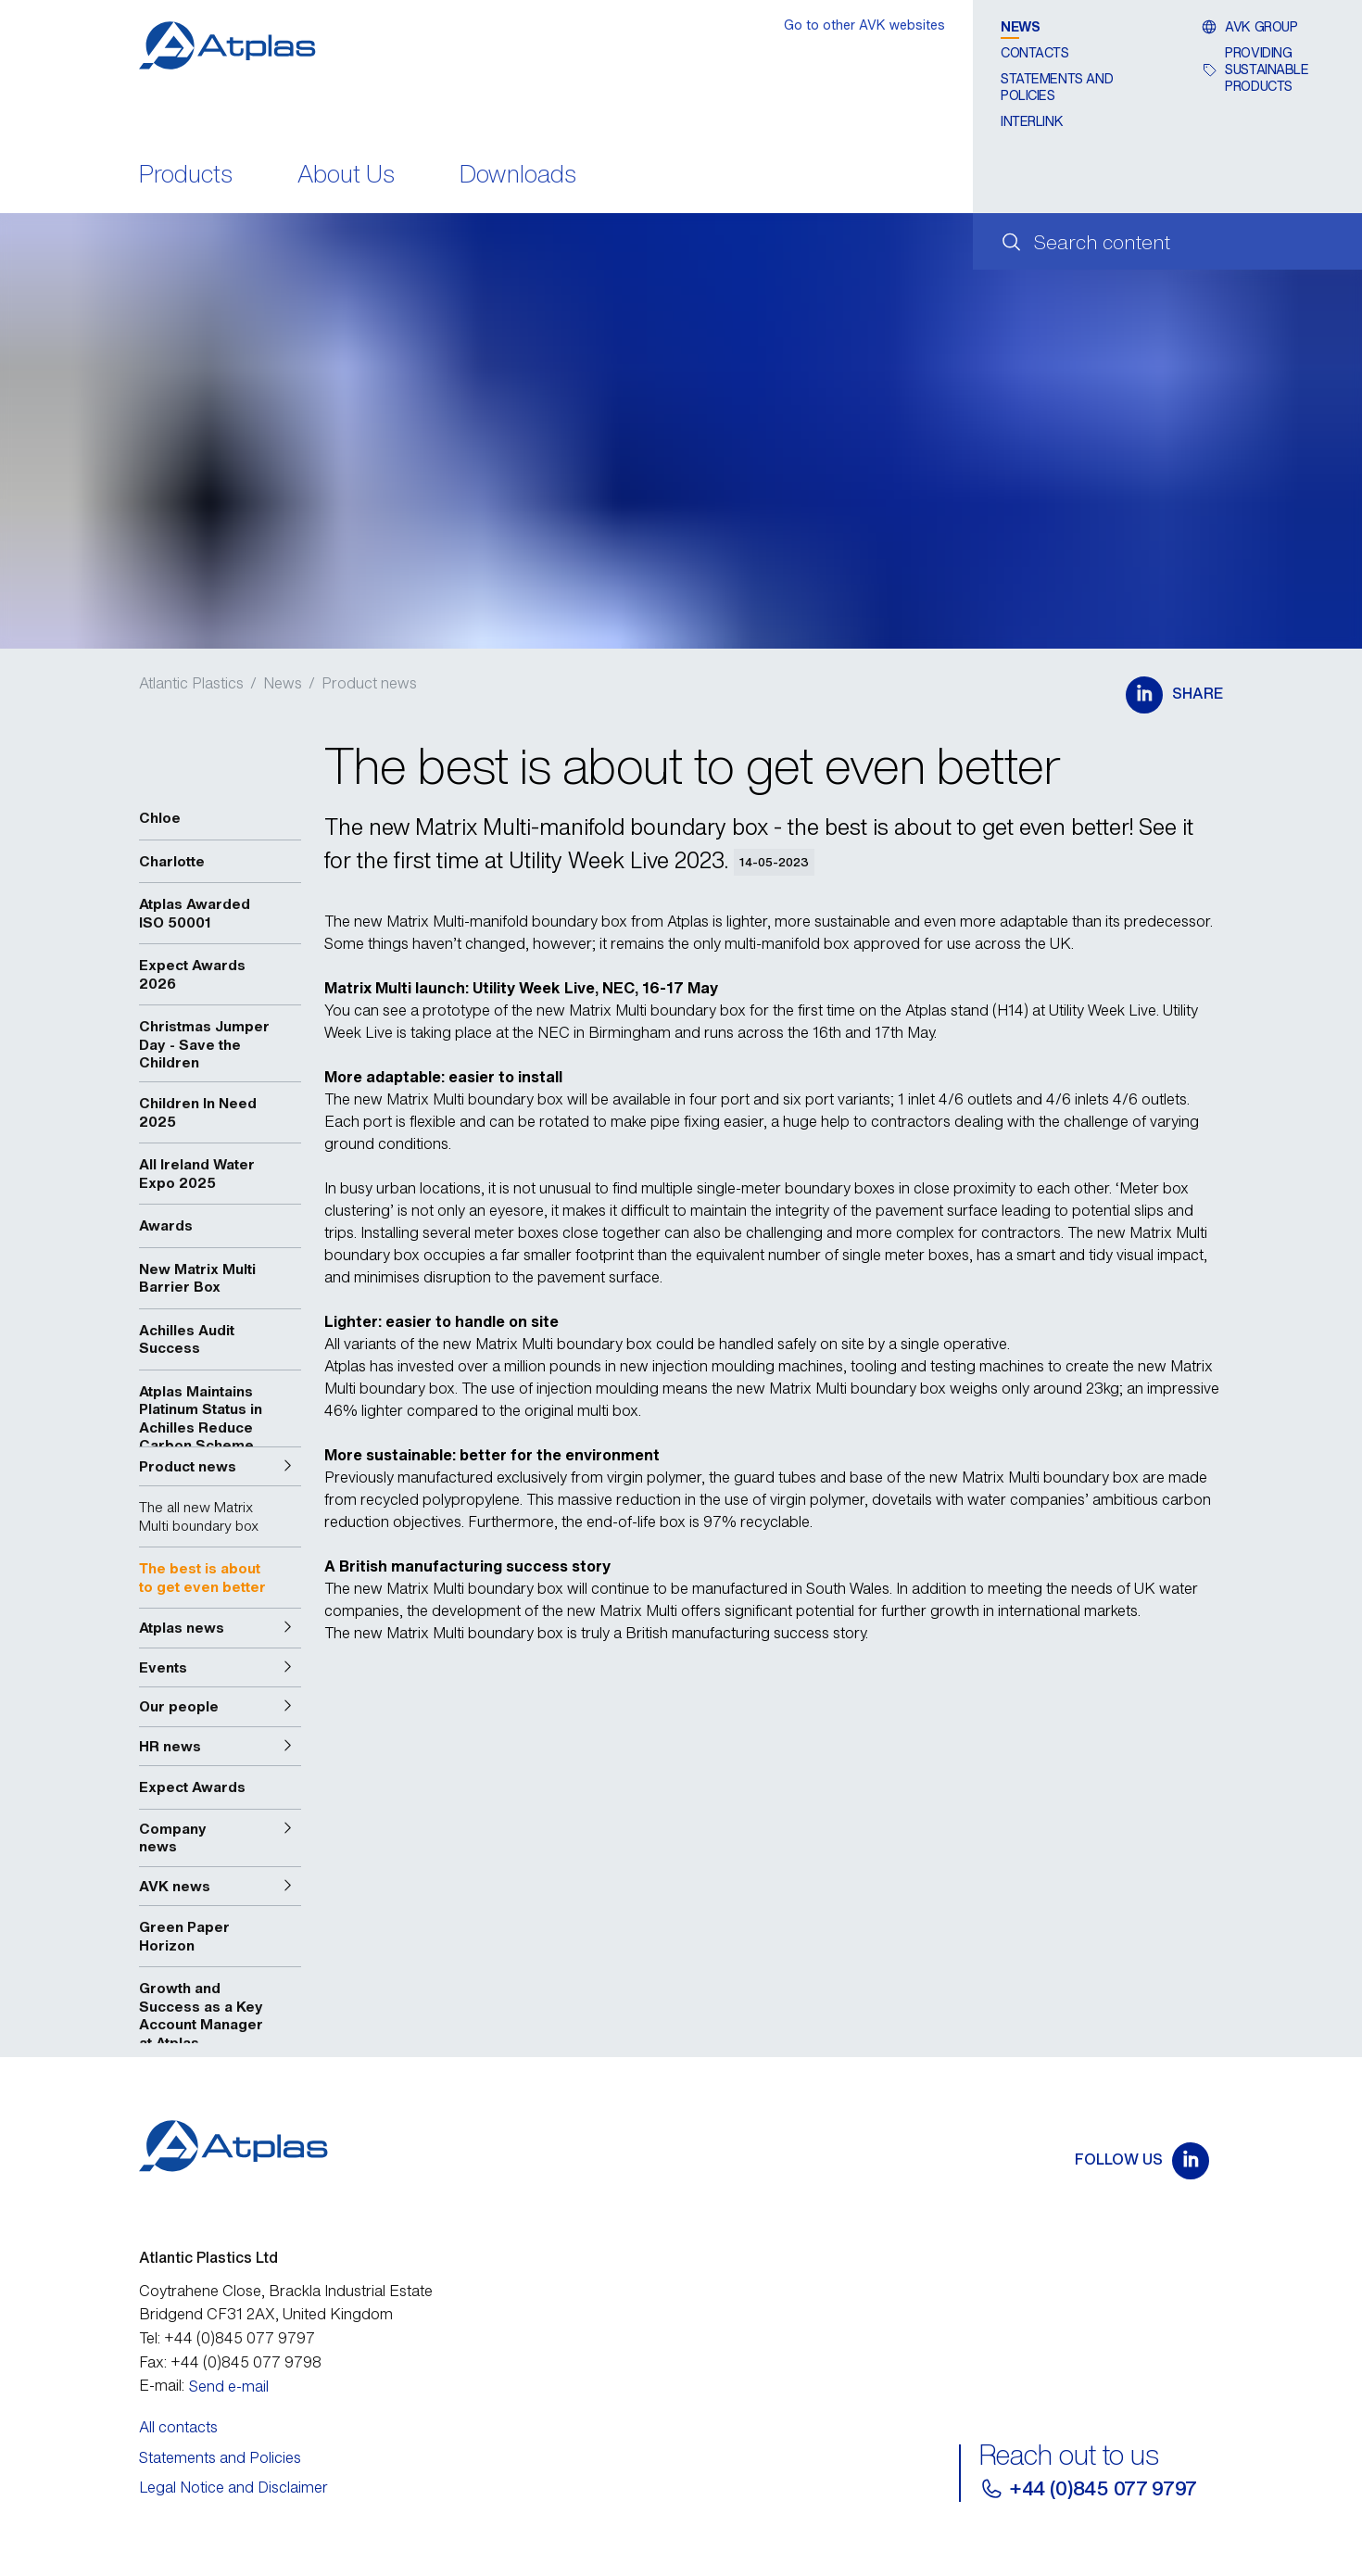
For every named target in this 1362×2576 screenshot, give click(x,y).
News (1020, 26)
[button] (220, 1466)
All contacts (178, 2427)
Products (186, 175)
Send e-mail (229, 2386)
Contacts (1035, 52)
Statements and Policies (1057, 87)
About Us (346, 175)
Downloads (518, 175)
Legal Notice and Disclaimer (233, 2487)
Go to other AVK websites (864, 24)
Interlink (1032, 121)
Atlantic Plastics (191, 683)
